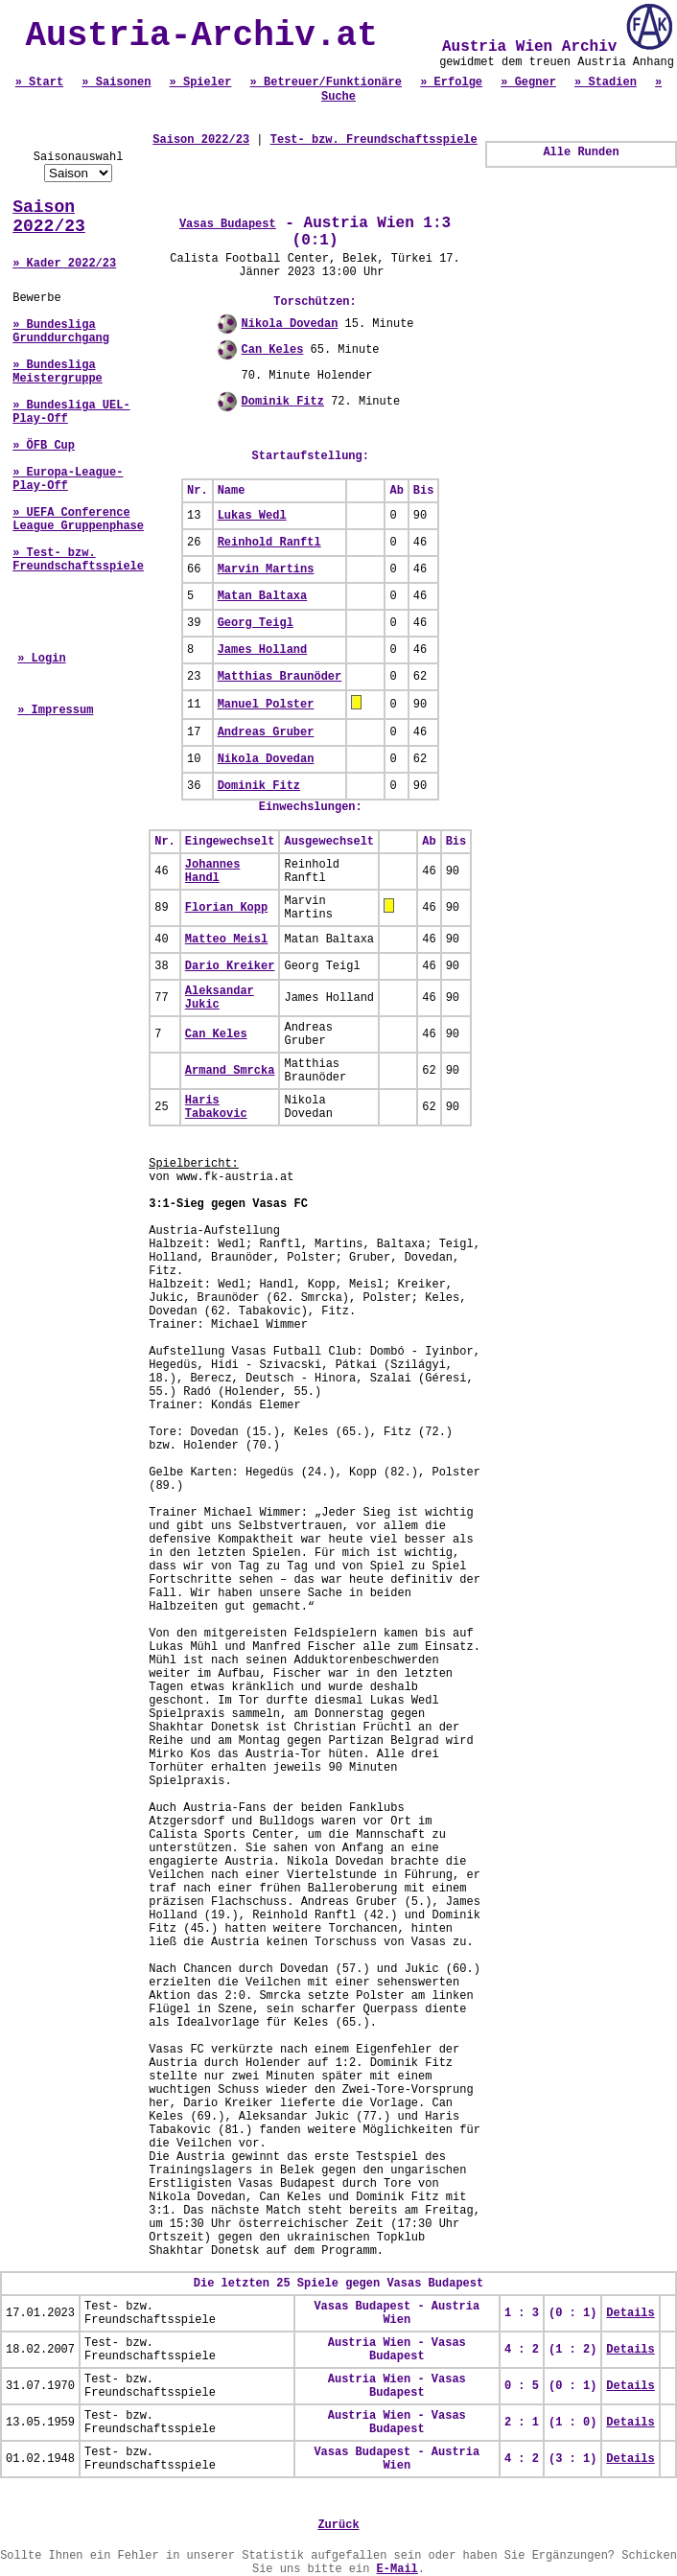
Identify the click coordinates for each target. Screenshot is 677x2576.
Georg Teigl (255, 623)
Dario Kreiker (230, 966)
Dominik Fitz (283, 401)
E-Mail (397, 2569)
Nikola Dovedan (290, 324)
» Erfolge (451, 82)
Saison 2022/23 (48, 216)
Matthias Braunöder (280, 677)
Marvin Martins (266, 569)
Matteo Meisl (226, 939)
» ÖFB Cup (43, 446)
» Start (39, 82)
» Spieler (201, 82)
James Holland (263, 650)
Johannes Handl (213, 871)
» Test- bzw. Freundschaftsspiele (78, 559)
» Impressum (55, 710)
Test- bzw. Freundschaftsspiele (374, 140)
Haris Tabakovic (216, 1107)
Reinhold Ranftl (269, 542)
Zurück (338, 2525)
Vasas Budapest (227, 224)
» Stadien (605, 82)
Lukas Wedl (252, 515)
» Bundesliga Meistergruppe (57, 372)
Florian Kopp (226, 908)
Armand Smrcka (230, 1071)
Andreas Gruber (266, 732)
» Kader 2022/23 (64, 263)
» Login (41, 658)
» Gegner (528, 82)
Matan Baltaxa (263, 596)
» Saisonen (116, 82)
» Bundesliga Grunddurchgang (60, 331)
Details (630, 2313)
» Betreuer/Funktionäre (326, 82)
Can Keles (273, 350)
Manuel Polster (266, 704)
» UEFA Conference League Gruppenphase (78, 519)
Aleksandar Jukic (219, 998)
